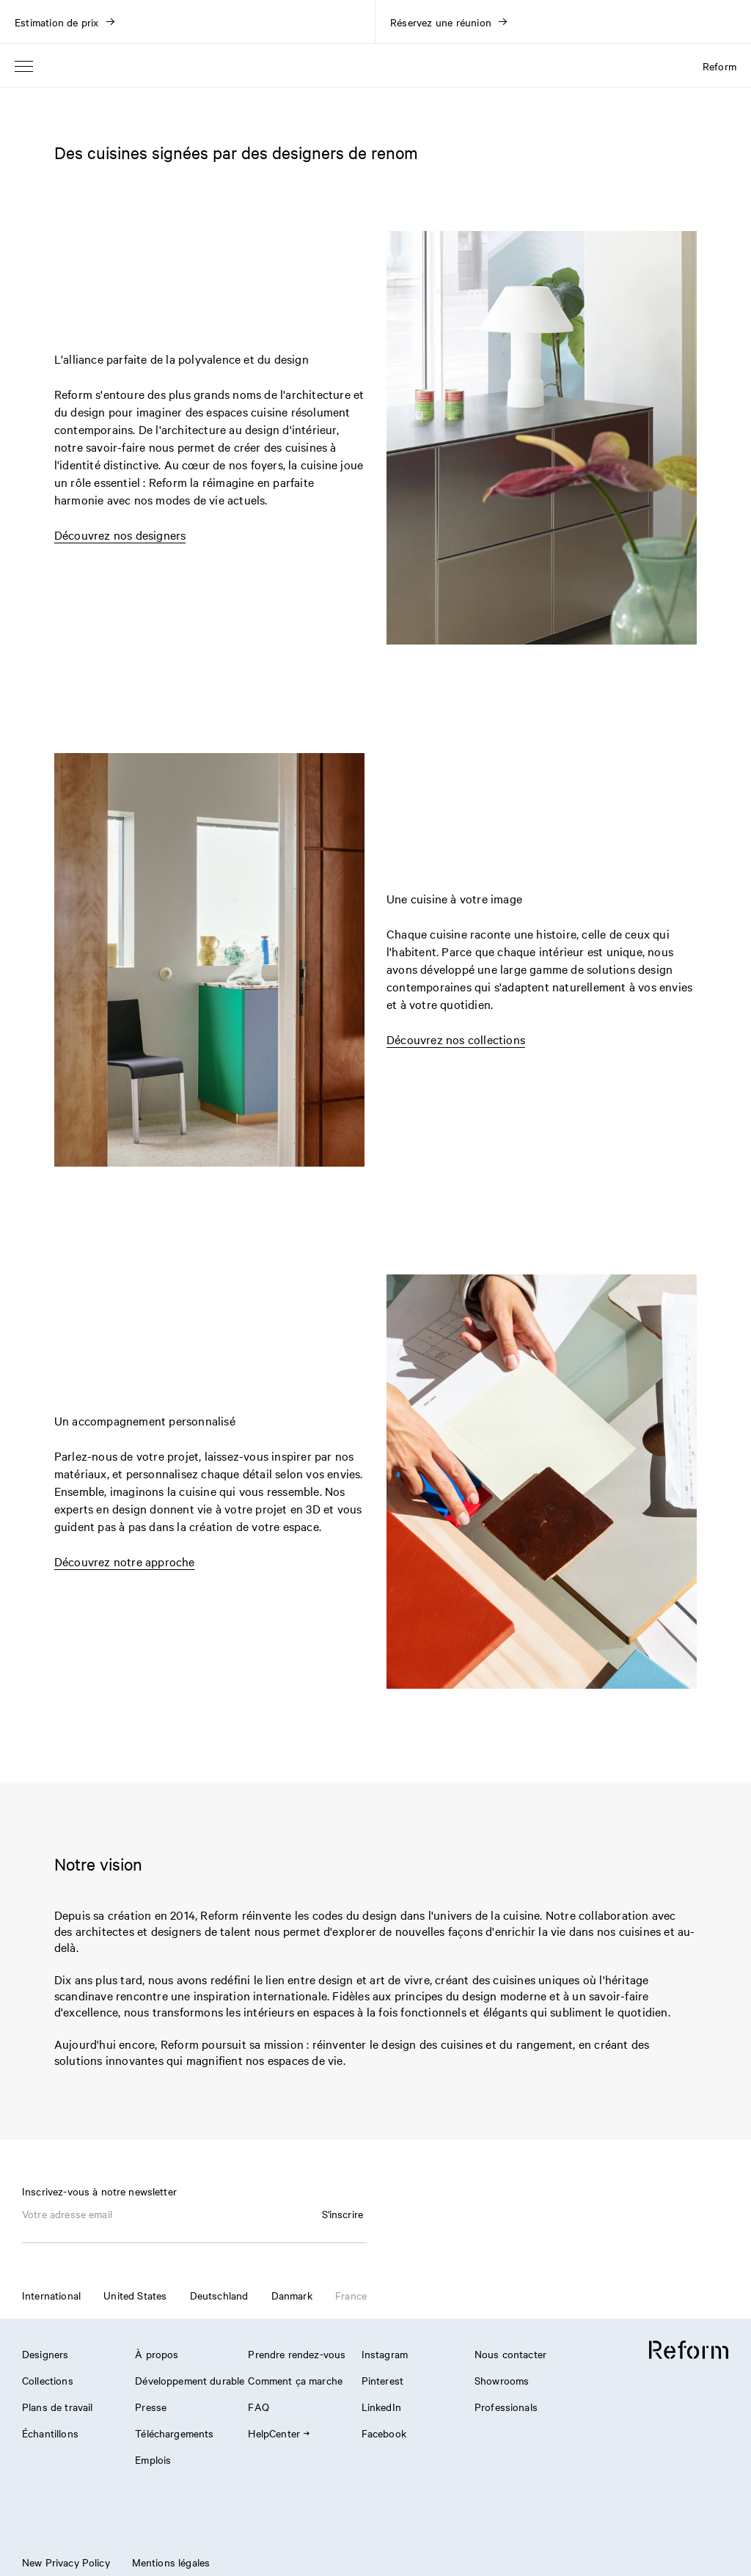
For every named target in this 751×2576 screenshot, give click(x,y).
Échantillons (50, 2433)
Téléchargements (174, 2433)
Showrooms (502, 2380)
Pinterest (382, 2380)
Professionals (506, 2406)
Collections (47, 2380)
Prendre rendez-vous (296, 2353)
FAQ (258, 2406)
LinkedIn (381, 2406)
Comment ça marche (295, 2380)
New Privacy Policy (66, 2562)
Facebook (384, 2433)
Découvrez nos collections (456, 1039)
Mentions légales (171, 2562)
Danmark (291, 2295)
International (51, 2295)
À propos (156, 2353)
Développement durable (189, 2380)
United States (134, 2295)
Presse (150, 2406)
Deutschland (219, 2295)
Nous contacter (510, 2353)
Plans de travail (57, 2406)
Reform (719, 66)
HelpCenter (278, 2433)
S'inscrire (343, 2213)
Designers (45, 2353)
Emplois (153, 2459)
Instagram (385, 2353)
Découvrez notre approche (124, 1561)
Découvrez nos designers (120, 534)
